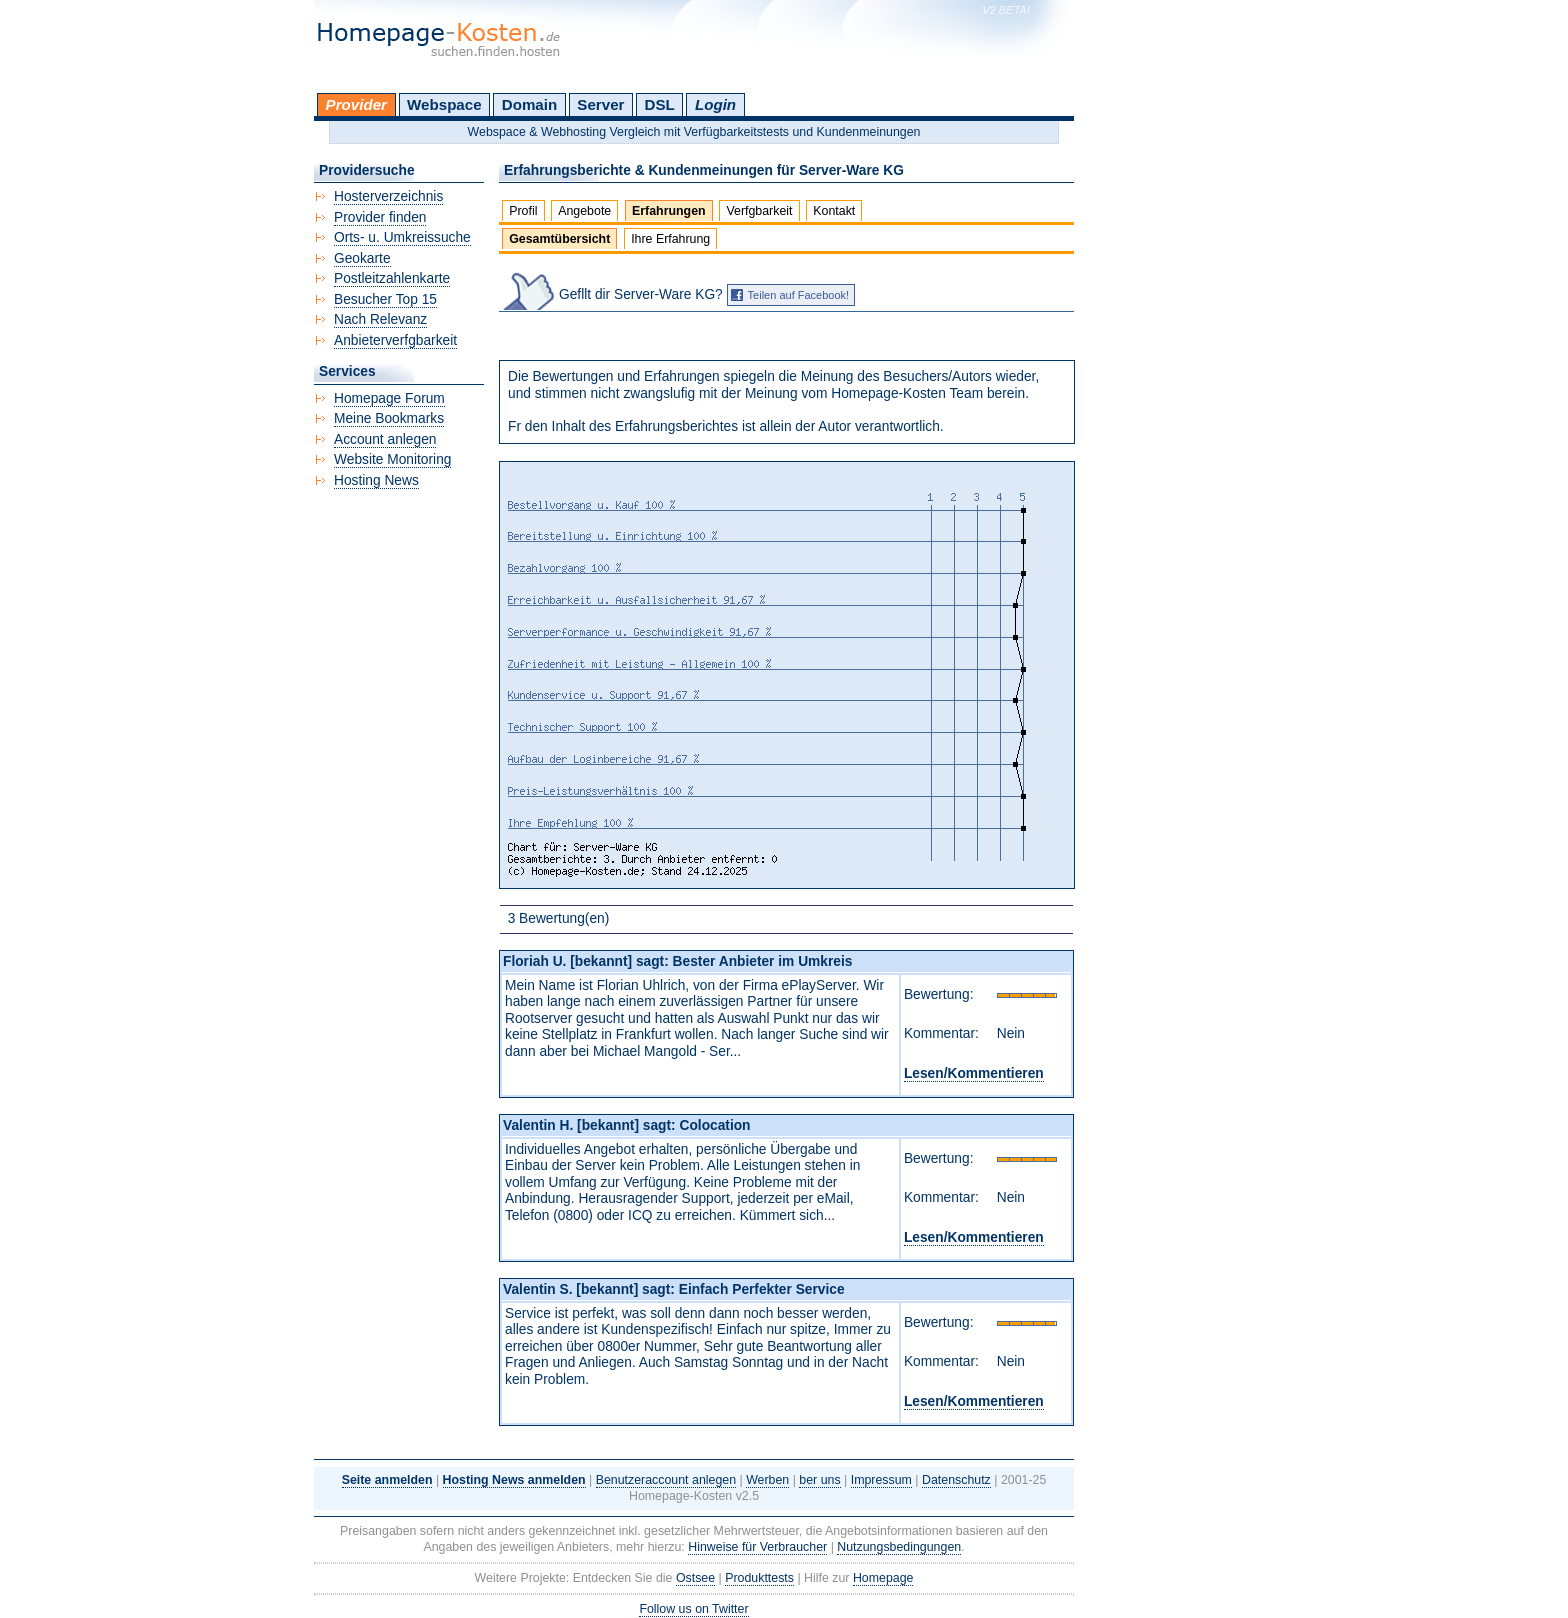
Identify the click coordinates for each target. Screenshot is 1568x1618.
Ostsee (695, 1578)
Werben (767, 1480)
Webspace (444, 104)
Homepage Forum (389, 398)
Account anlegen (385, 439)
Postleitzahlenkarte (392, 278)
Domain (529, 104)
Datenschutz (956, 1480)
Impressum (881, 1480)
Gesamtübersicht (559, 239)
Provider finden (380, 217)
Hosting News (376, 480)
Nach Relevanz (380, 319)
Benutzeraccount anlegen (666, 1480)
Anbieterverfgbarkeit (395, 340)
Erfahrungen (669, 211)
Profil (523, 211)
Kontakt (834, 211)
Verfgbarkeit (759, 211)
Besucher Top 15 (385, 299)
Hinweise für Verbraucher (757, 1547)
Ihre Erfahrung (670, 239)
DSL (660, 104)
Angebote (584, 211)
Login (715, 104)
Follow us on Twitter (693, 1609)
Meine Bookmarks (389, 418)
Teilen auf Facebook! (799, 295)
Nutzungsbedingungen (899, 1547)
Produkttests (759, 1578)
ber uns (819, 1480)
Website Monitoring (392, 459)
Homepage (883, 1578)
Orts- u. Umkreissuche (402, 237)
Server (600, 104)
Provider (356, 104)
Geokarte (362, 258)
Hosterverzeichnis (388, 196)
